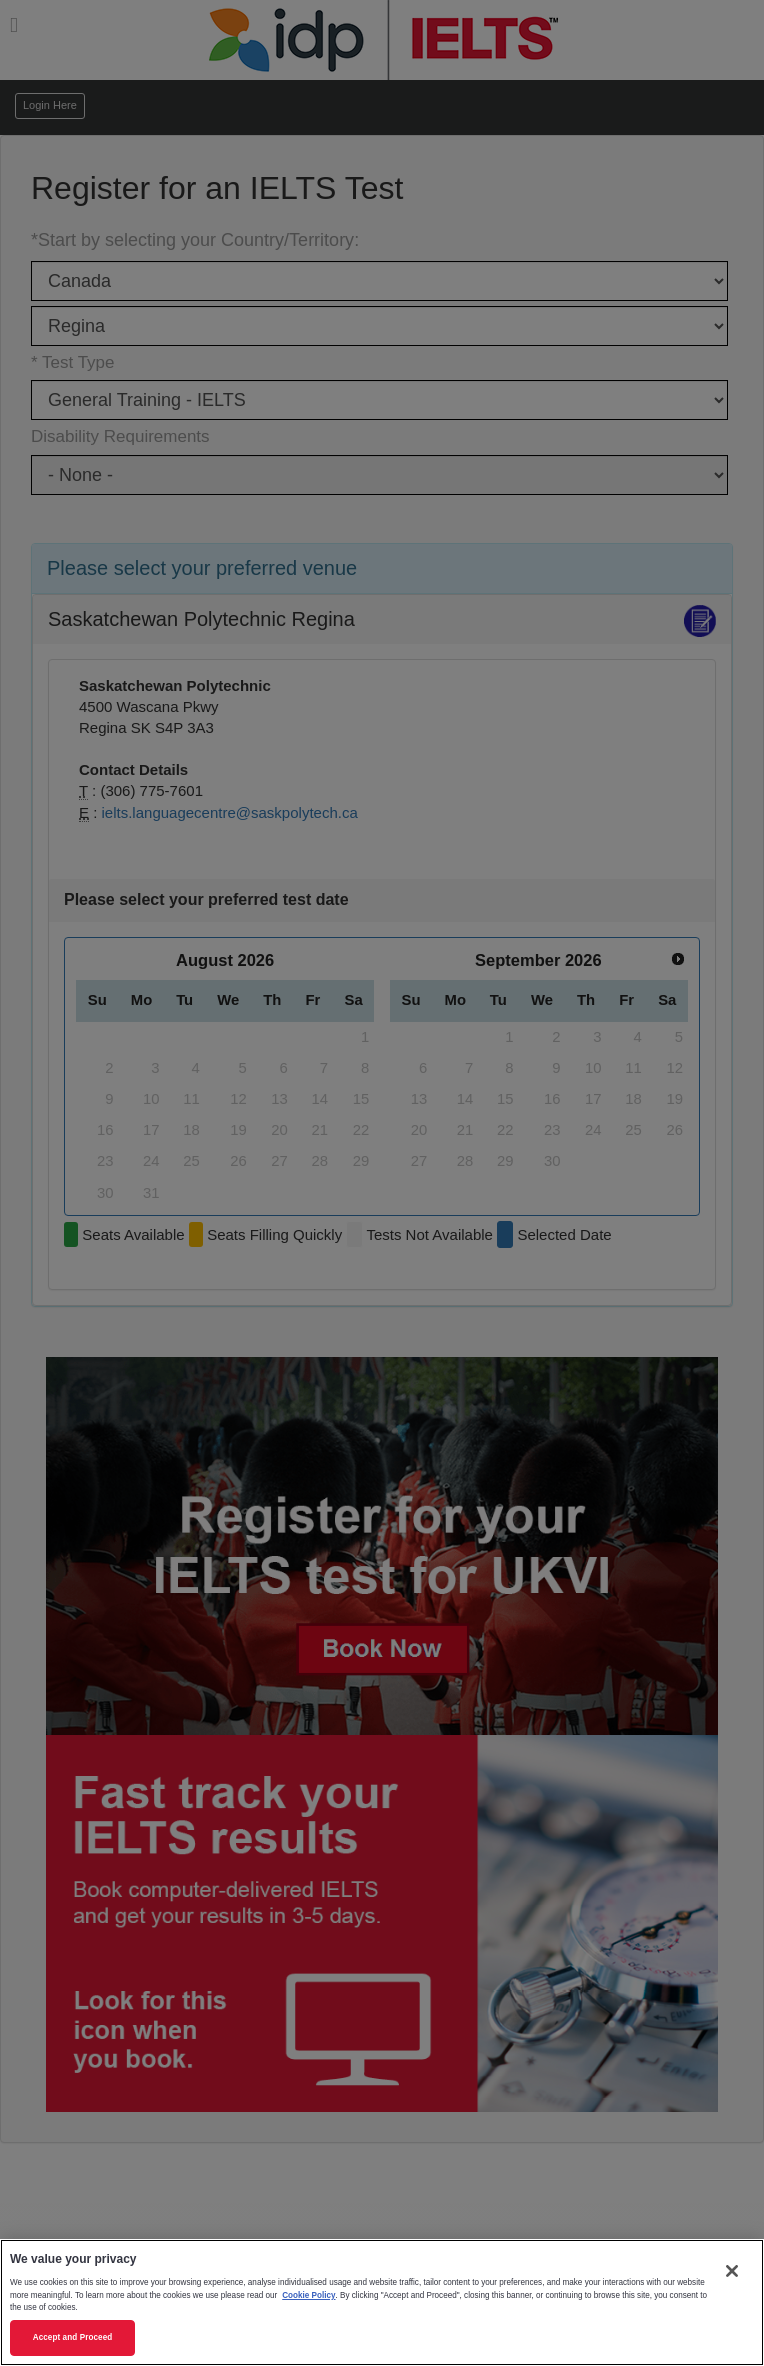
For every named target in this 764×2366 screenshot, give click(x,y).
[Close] (732, 2271)
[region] (382, 2302)
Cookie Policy (308, 2295)
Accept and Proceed (73, 2337)
